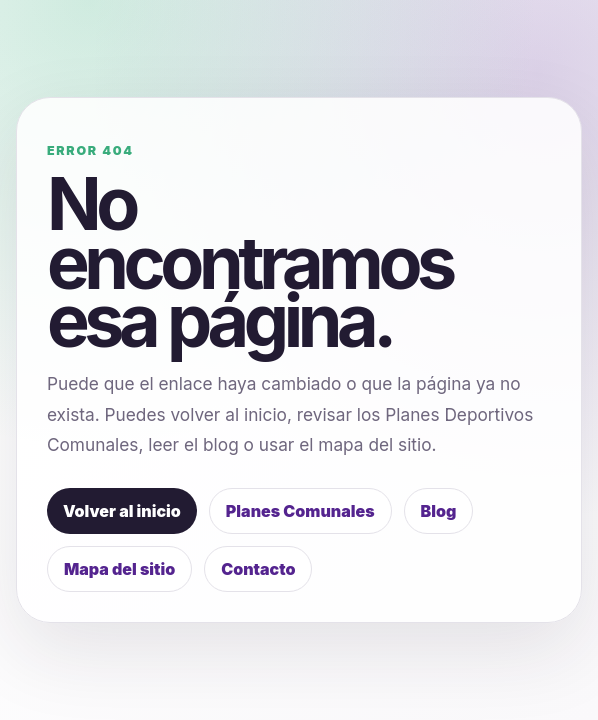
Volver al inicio (122, 511)
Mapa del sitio (119, 569)
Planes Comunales (300, 511)
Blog (439, 511)
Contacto (258, 569)
